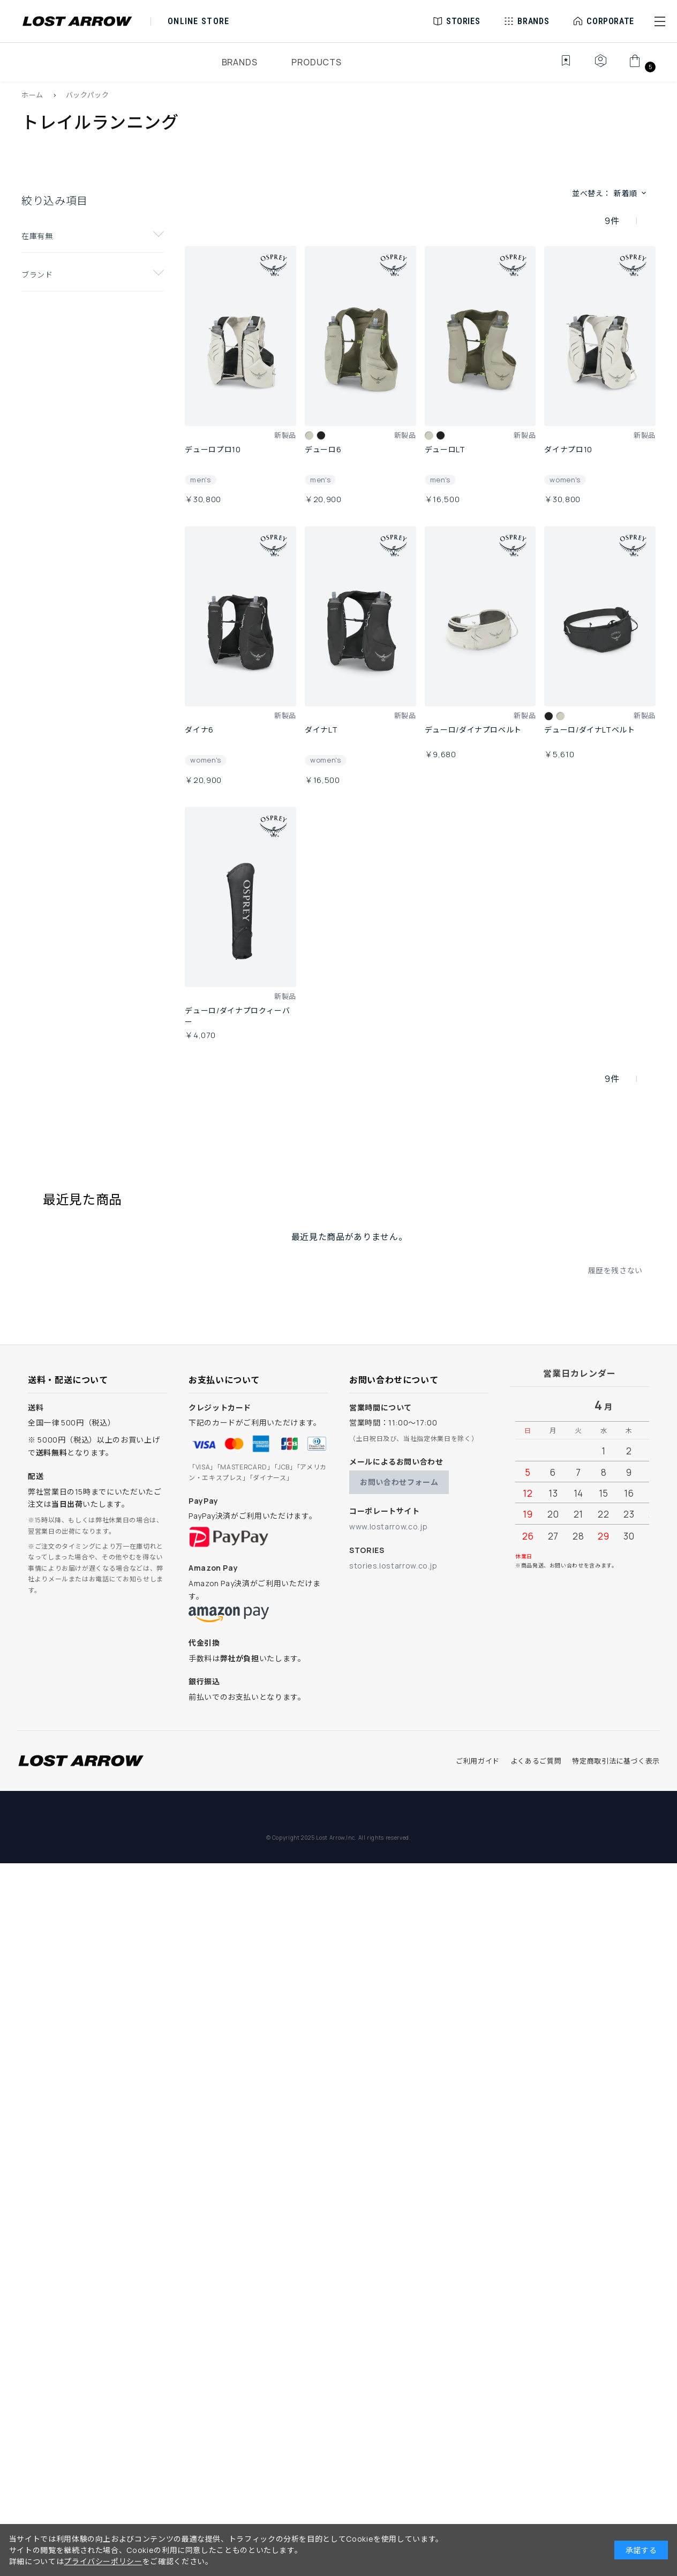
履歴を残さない (615, 1270)
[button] (660, 21)
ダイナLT (321, 730)
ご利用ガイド (478, 1761)
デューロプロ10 (212, 449)
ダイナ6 (199, 730)
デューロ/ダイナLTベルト (589, 730)
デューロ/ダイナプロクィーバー (237, 1016)
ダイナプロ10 (568, 449)
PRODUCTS (316, 62)
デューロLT (445, 449)
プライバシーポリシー (103, 2561)
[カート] (641, 66)
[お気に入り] (558, 66)
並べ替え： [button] (610, 193)
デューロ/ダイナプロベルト (473, 730)
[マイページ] (600, 66)
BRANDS (240, 62)
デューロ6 (323, 449)
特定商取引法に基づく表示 (616, 1761)
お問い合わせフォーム (399, 1482)
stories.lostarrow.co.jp (393, 1565)
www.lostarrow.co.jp (388, 1526)
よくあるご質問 (535, 1761)
